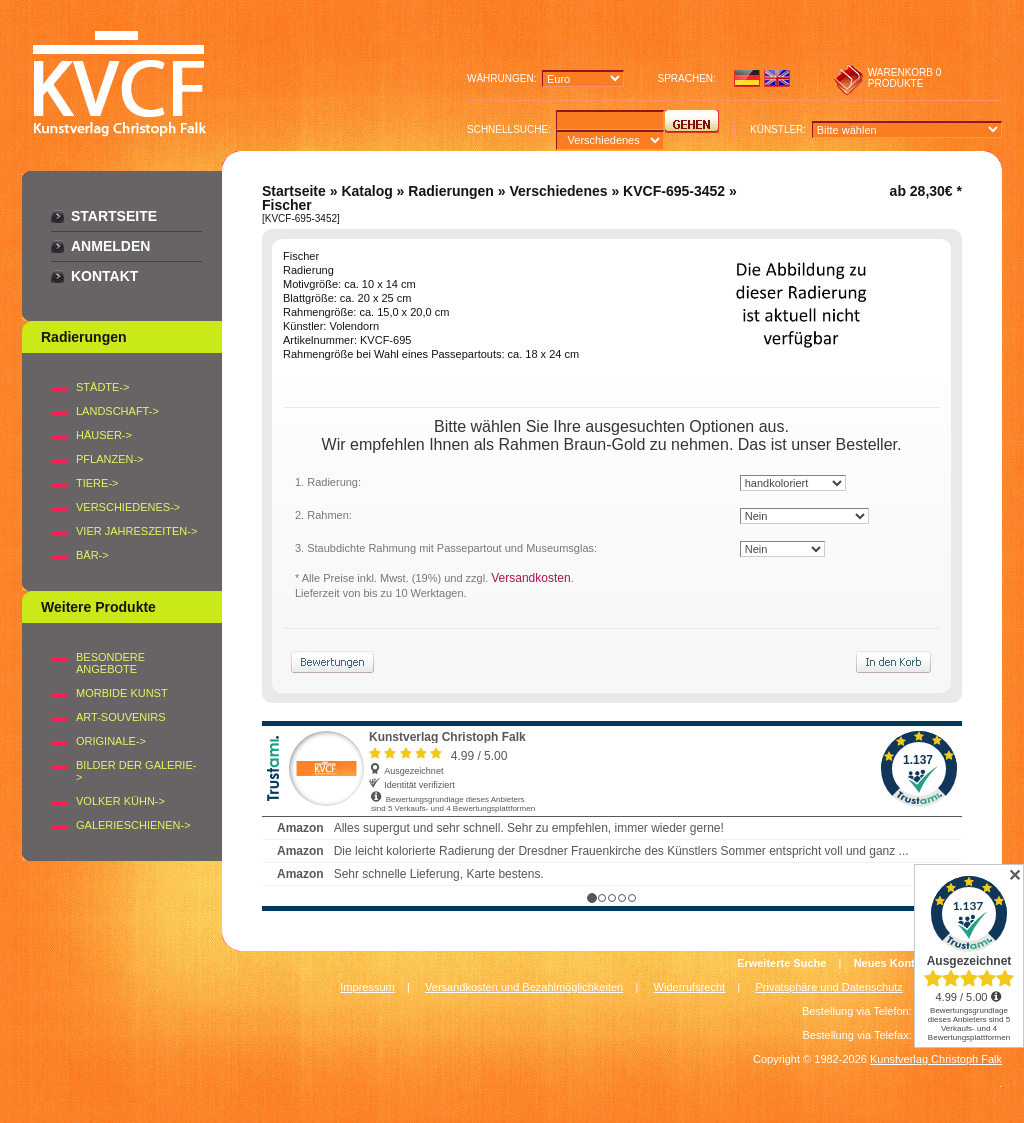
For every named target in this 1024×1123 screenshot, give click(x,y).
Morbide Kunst (122, 693)
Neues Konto (888, 963)
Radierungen (451, 191)
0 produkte (905, 78)
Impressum (367, 987)
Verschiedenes (558, 191)
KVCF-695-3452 (674, 191)
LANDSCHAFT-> (117, 411)
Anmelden (110, 246)
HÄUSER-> (104, 435)
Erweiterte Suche (781, 963)
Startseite (114, 216)
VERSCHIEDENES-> (128, 507)
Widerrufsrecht (690, 987)
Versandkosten (530, 578)
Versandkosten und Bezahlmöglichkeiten (524, 987)
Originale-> (111, 741)
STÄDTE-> (102, 387)
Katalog (366, 191)
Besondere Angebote (110, 663)
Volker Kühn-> (120, 801)
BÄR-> (92, 555)
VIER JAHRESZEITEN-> (136, 531)
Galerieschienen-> (133, 825)
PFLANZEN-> (110, 459)
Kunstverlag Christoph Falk (936, 1059)
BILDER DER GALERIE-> (136, 771)
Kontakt (104, 276)
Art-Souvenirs (121, 717)
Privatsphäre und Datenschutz (829, 987)
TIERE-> (97, 483)
